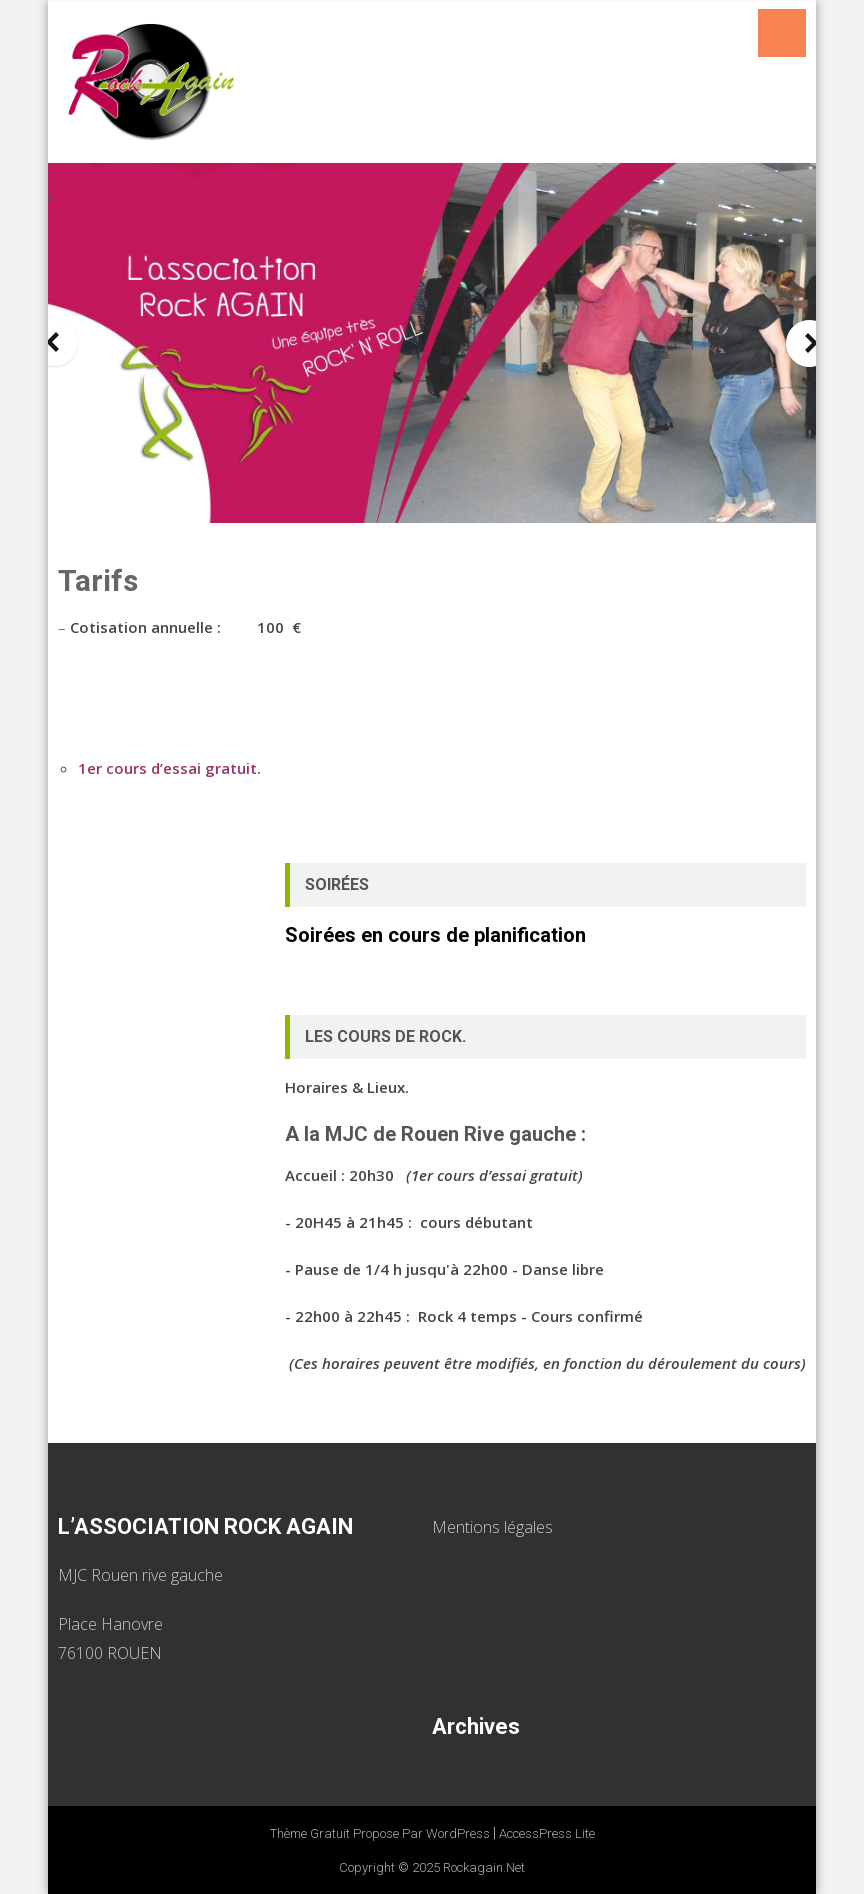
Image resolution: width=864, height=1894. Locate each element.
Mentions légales (492, 1527)
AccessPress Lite (547, 1833)
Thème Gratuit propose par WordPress (380, 1833)
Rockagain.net (484, 1867)
